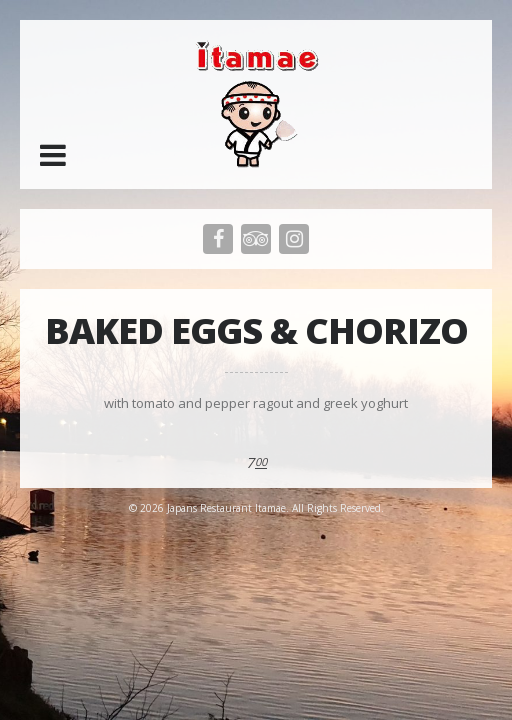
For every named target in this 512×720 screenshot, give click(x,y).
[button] (53, 155)
